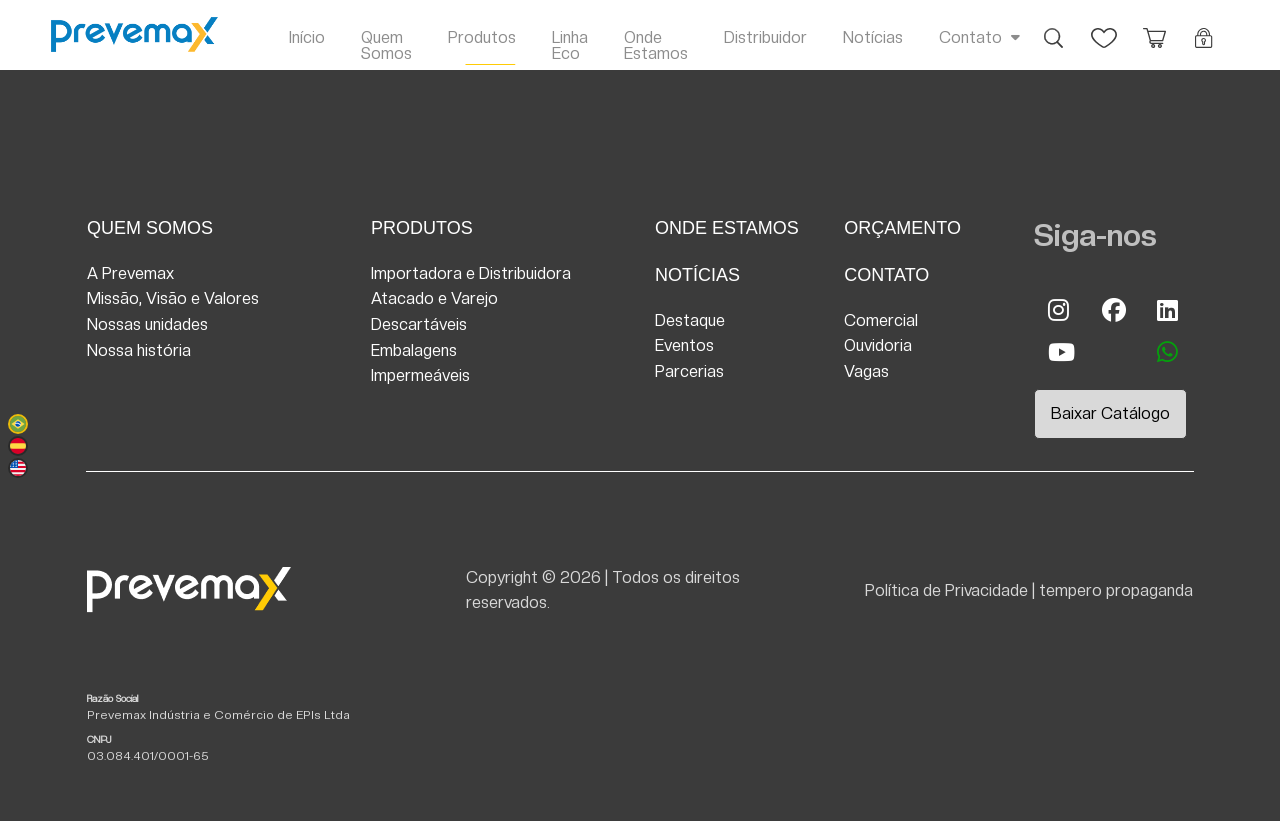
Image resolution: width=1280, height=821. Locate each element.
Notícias (873, 37)
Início (307, 37)
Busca (1054, 28)
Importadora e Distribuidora (471, 273)
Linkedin (1168, 310)
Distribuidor (765, 37)
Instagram (1059, 310)
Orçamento (1154, 28)
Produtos (482, 37)
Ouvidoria (878, 345)
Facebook (1113, 310)
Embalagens (414, 350)
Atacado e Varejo (434, 298)
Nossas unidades (147, 324)
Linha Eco (570, 45)
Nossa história (139, 350)
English (18, 468)
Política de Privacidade (946, 590)
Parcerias (689, 371)
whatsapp (1168, 352)
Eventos (684, 345)
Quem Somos (386, 45)
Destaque (690, 320)
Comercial (881, 320)
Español (18, 446)
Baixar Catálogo (1110, 413)
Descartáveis (419, 324)
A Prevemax (130, 273)
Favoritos (1104, 28)
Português (18, 424)
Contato (970, 37)
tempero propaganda (1116, 590)
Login (1204, 28)
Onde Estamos (656, 45)
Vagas (866, 371)
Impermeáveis (420, 375)
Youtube (1059, 352)
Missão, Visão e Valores (173, 298)
